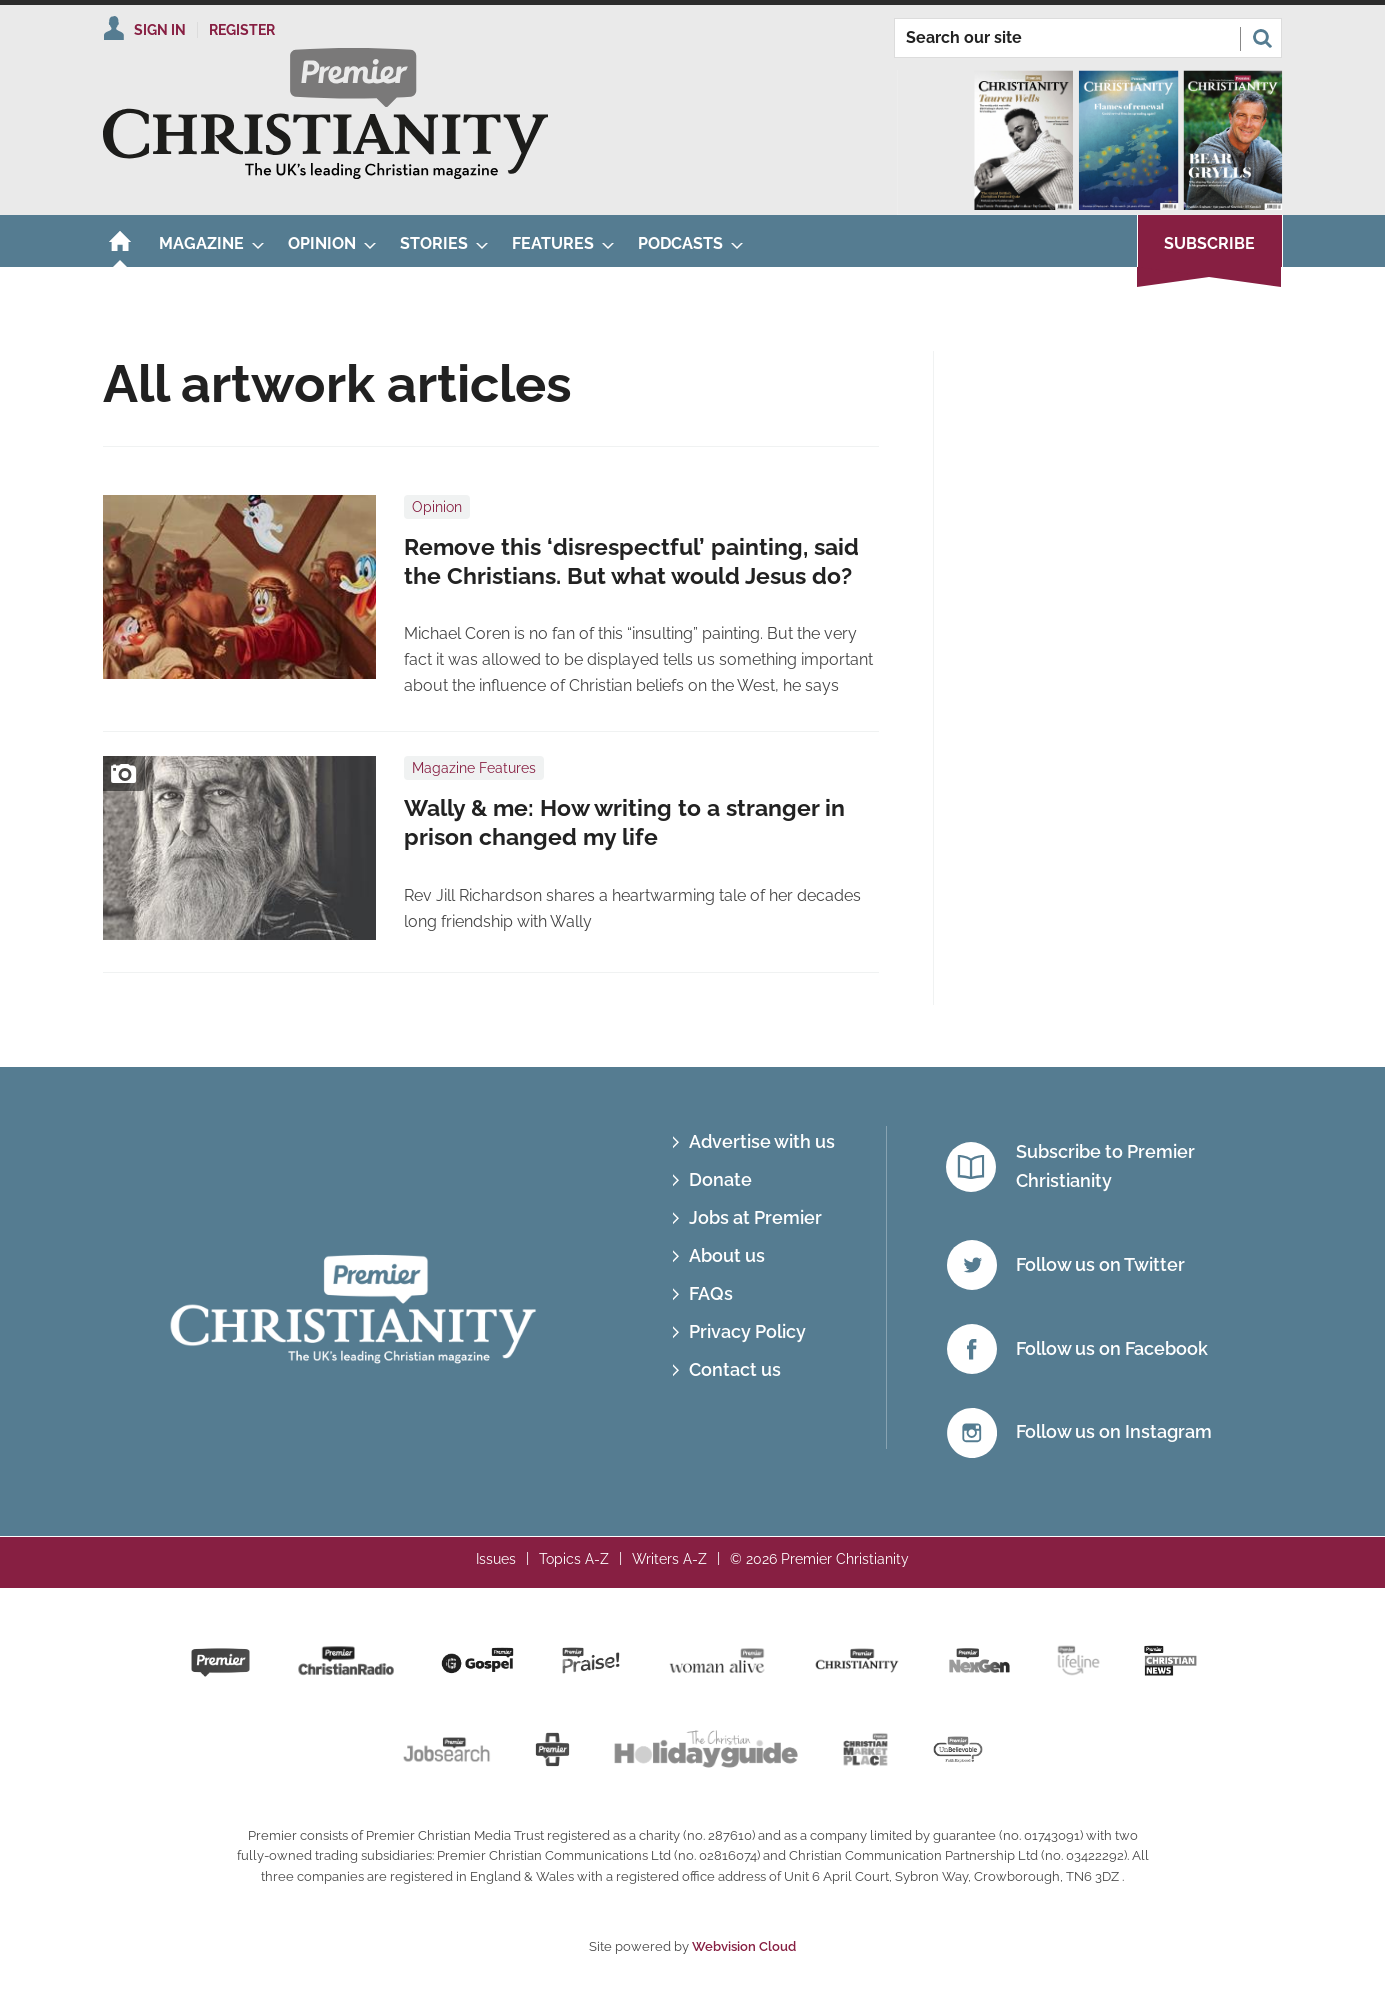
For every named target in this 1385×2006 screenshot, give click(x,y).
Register (242, 30)
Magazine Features (474, 768)
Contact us (735, 1369)
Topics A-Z (574, 1559)
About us (727, 1255)
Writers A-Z (669, 1559)
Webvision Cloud (744, 1946)
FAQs (711, 1293)
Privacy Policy (747, 1331)
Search (1262, 38)
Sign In (160, 30)
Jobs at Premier (755, 1217)
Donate (720, 1179)
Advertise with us (762, 1141)
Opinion (437, 507)
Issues (496, 1559)
